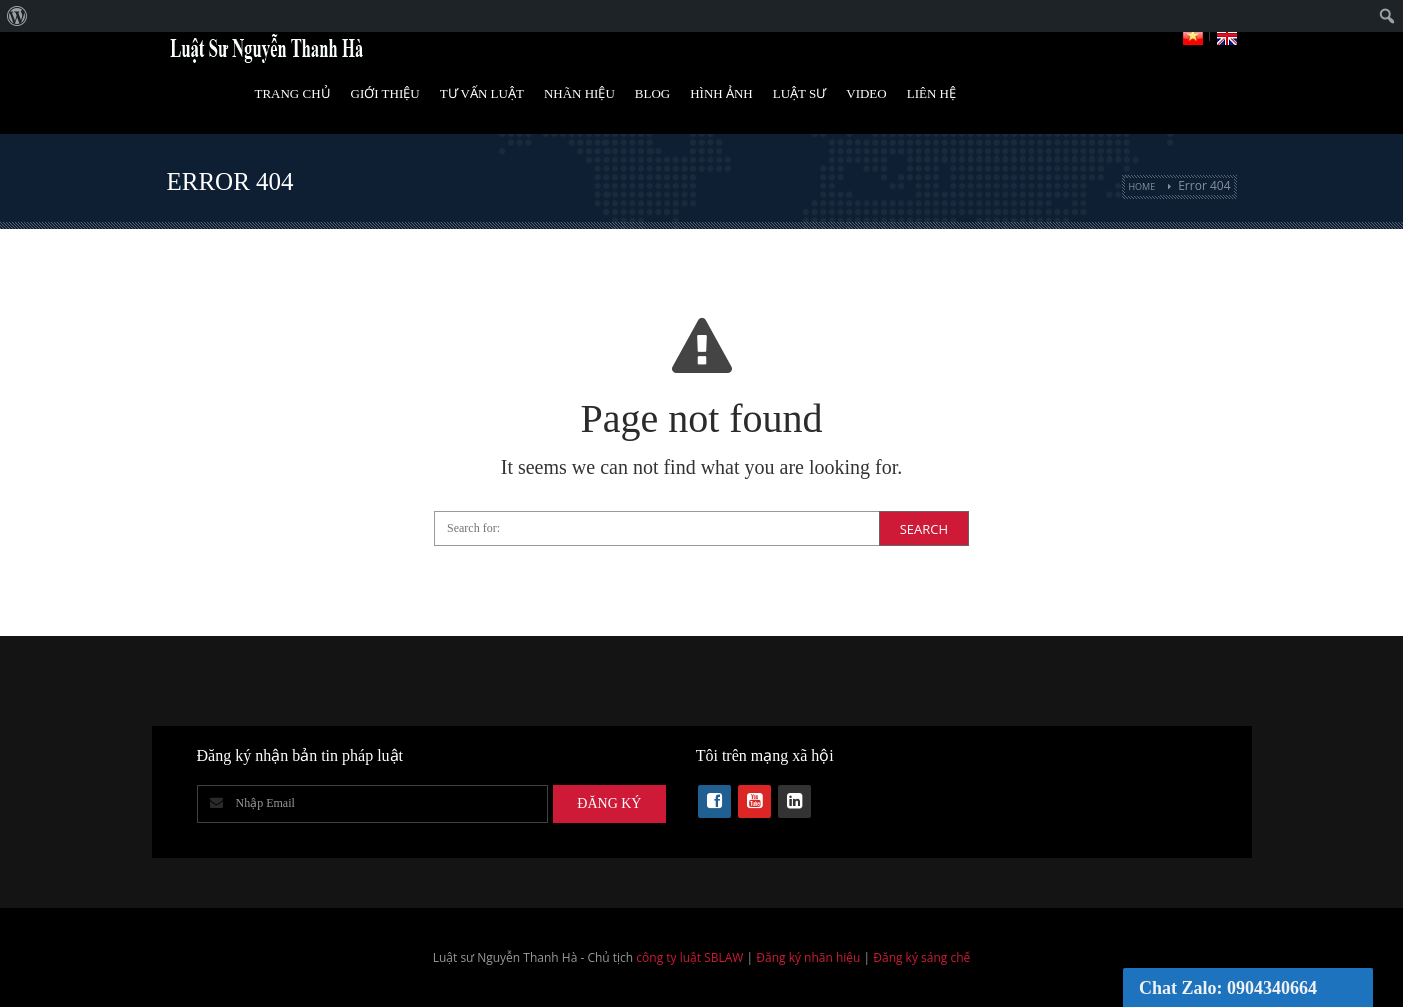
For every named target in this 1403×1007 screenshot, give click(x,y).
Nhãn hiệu (579, 93)
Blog (652, 93)
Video (866, 93)
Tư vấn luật (482, 93)
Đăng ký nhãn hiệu (808, 957)
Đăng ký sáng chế (921, 957)
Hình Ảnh (721, 93)
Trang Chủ (292, 93)
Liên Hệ (931, 93)
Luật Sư (800, 93)
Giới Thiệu (385, 93)
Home (1141, 186)
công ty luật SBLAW (689, 957)
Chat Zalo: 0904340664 (1228, 988)
